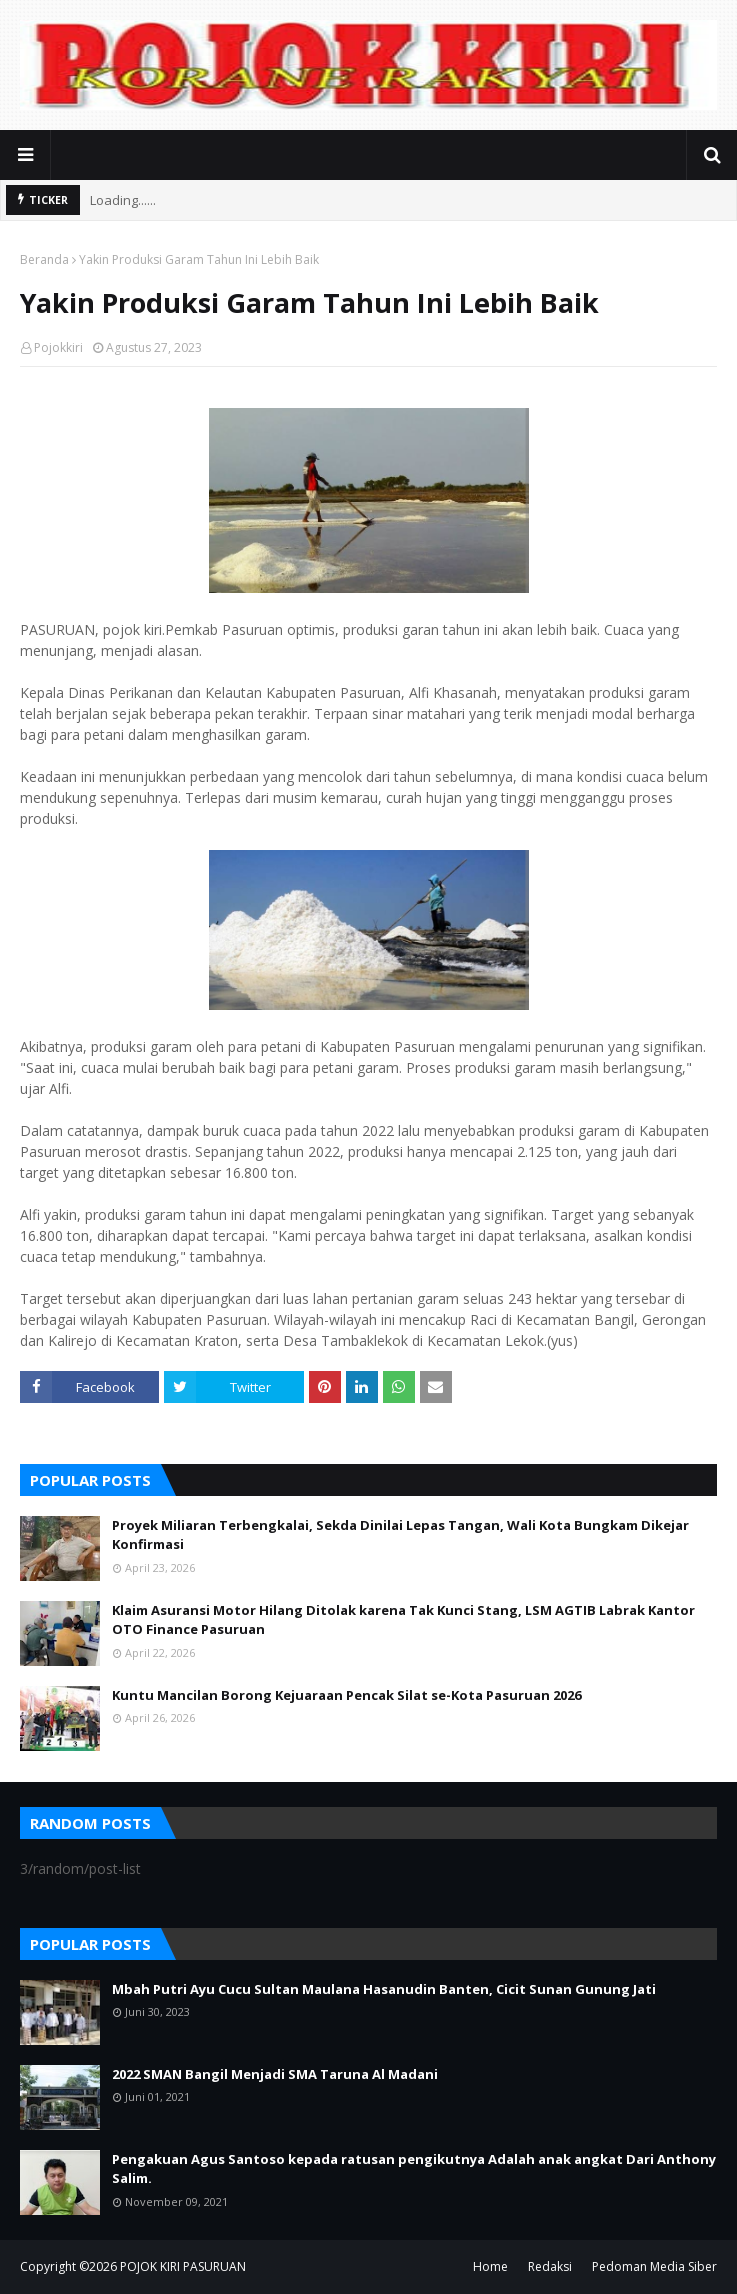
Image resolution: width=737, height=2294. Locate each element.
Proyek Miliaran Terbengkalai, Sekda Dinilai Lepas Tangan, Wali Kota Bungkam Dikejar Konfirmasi (400, 1535)
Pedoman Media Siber (654, 2266)
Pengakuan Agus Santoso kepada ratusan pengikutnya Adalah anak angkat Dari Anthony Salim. (414, 2169)
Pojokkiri (58, 347)
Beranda (44, 259)
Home (490, 2266)
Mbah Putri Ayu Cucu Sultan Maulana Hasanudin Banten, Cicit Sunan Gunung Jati (384, 1989)
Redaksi (550, 2266)
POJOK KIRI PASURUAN (183, 2266)
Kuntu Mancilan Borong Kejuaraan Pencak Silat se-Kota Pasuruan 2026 (346, 1695)
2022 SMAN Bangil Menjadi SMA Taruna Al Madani (275, 2074)
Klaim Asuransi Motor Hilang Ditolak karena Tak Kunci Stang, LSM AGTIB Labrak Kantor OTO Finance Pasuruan (403, 1620)
